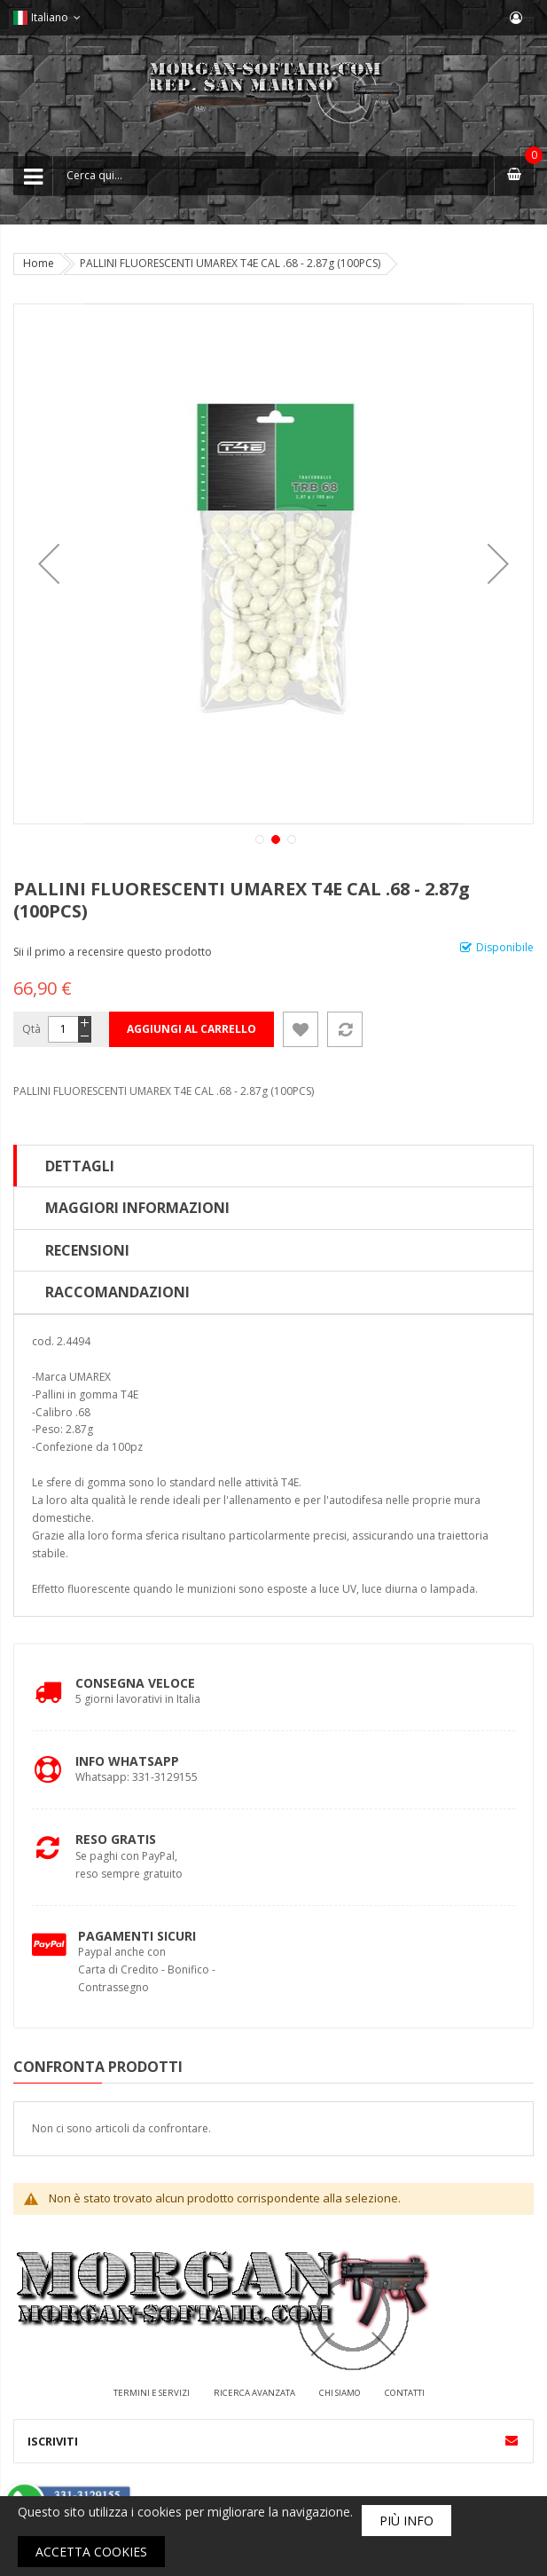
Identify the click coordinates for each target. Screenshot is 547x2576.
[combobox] (273, 175)
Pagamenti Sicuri (137, 1935)
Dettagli (79, 1166)
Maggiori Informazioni (137, 1207)
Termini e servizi (151, 2393)
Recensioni (87, 1250)
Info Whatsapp (127, 1761)
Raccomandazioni (117, 1292)
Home (38, 263)
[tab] (273, 1166)
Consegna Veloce (135, 1682)
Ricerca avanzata (254, 2393)
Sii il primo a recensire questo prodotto (112, 951)
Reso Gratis (115, 1839)
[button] (48, 563)
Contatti (405, 2393)
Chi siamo (340, 2393)
